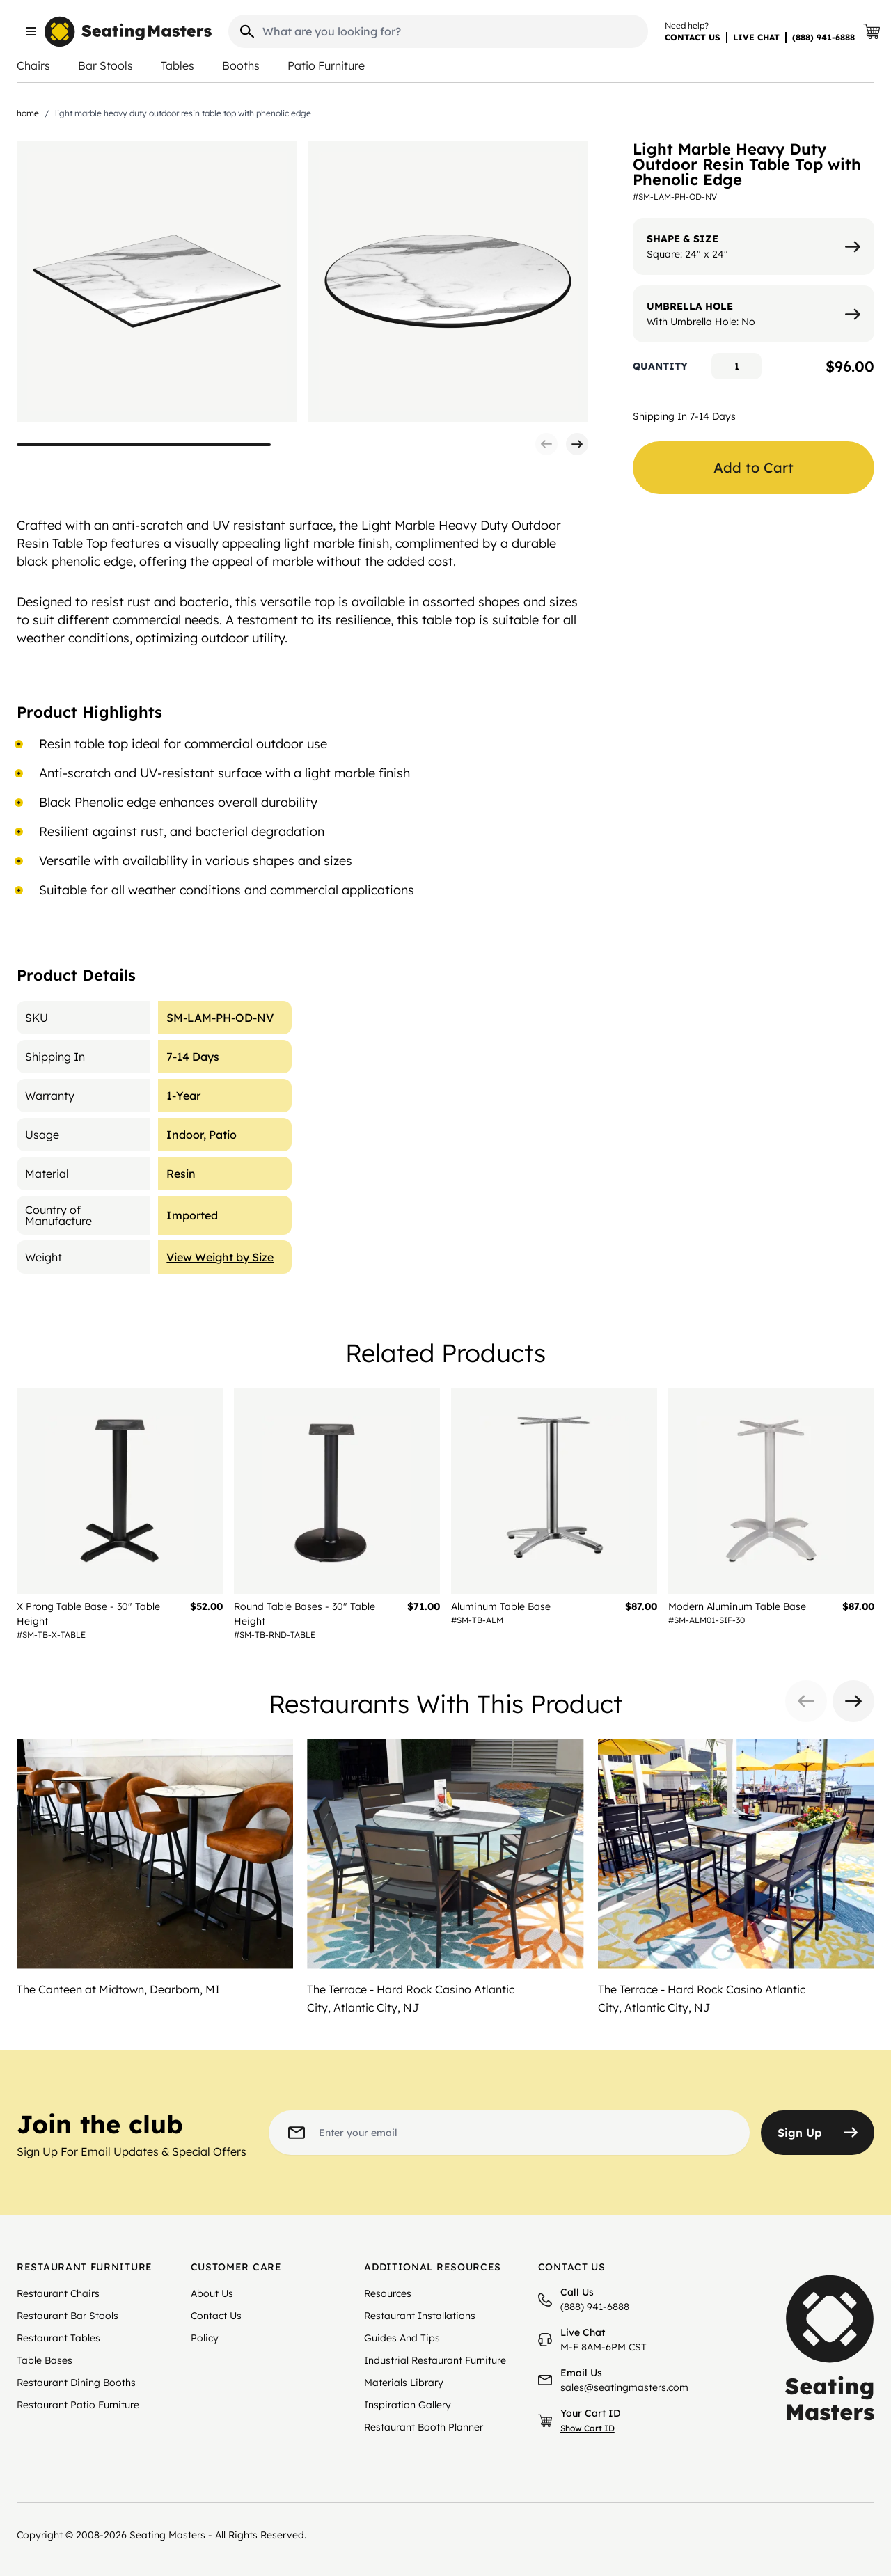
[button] (546, 444)
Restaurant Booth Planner (423, 2427)
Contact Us (216, 2315)
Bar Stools (105, 65)
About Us (212, 2293)
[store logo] (128, 31)
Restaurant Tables (58, 2338)
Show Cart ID (587, 2428)
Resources (387, 2293)
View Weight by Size (220, 1257)
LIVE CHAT (756, 37)
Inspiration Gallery (407, 2405)
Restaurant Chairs (58, 2293)
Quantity (660, 366)
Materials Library (403, 2382)
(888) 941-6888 (823, 37)
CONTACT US (692, 37)
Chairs (33, 65)
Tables (177, 65)
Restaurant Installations (419, 2315)
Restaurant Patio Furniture (78, 2405)
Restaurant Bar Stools (67, 2315)
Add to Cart (753, 467)
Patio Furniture (326, 65)
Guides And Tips (402, 2338)
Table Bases (44, 2360)
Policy (205, 2338)
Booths (241, 65)
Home (28, 113)
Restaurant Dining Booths (76, 2382)
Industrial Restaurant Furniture (435, 2360)
